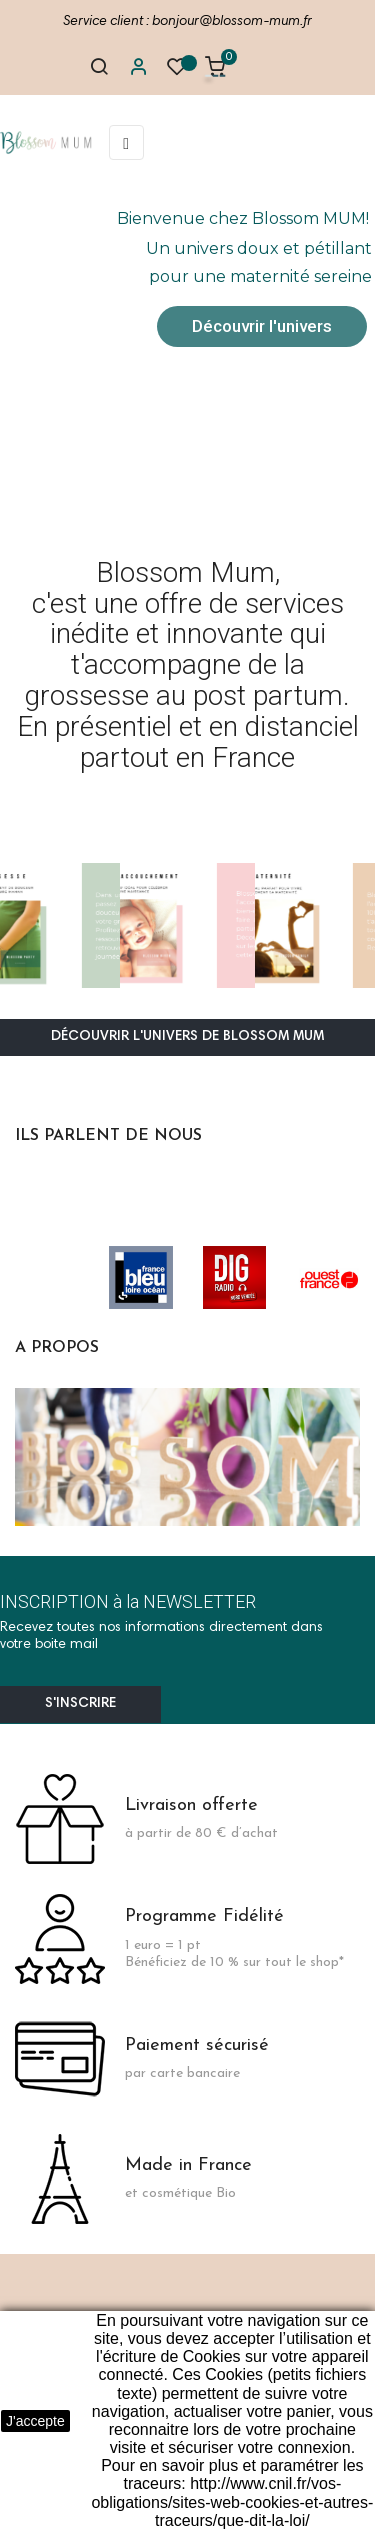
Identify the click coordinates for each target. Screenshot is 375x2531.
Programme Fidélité (204, 1916)
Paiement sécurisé (197, 2045)
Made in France (188, 2165)
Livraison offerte (191, 1805)
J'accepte (35, 2421)
